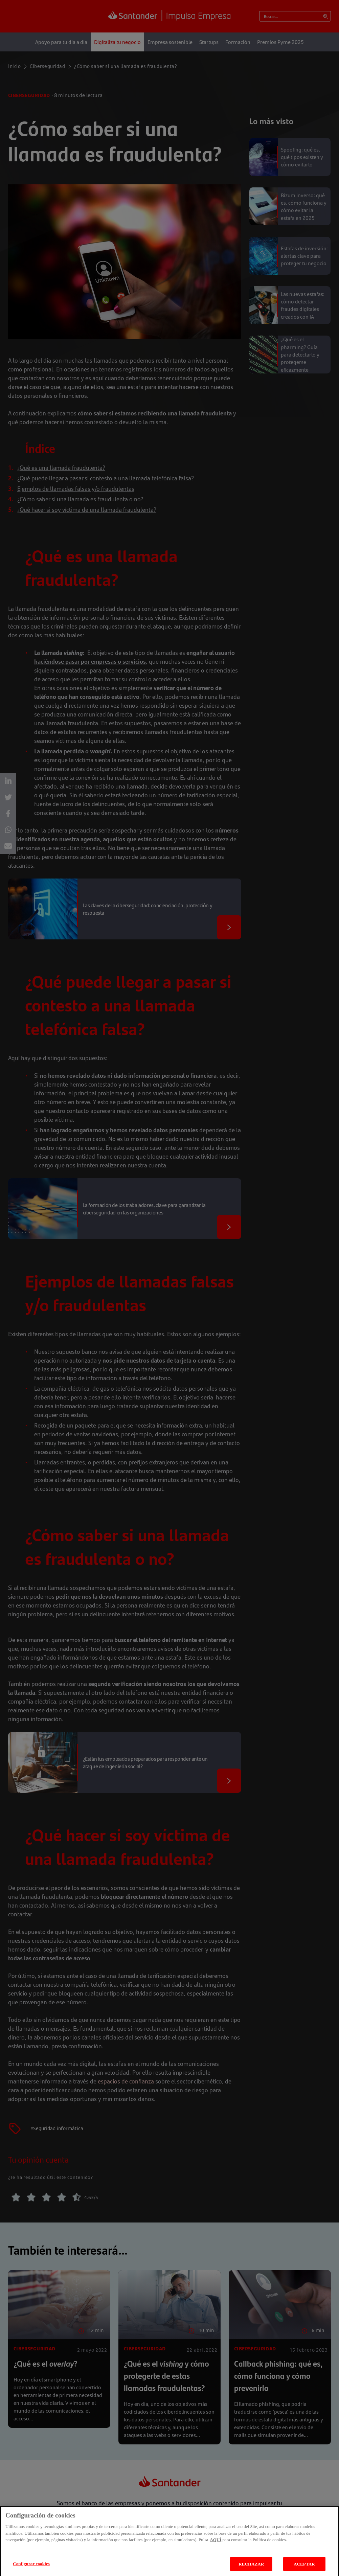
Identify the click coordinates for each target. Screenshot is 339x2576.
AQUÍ (215, 2545)
